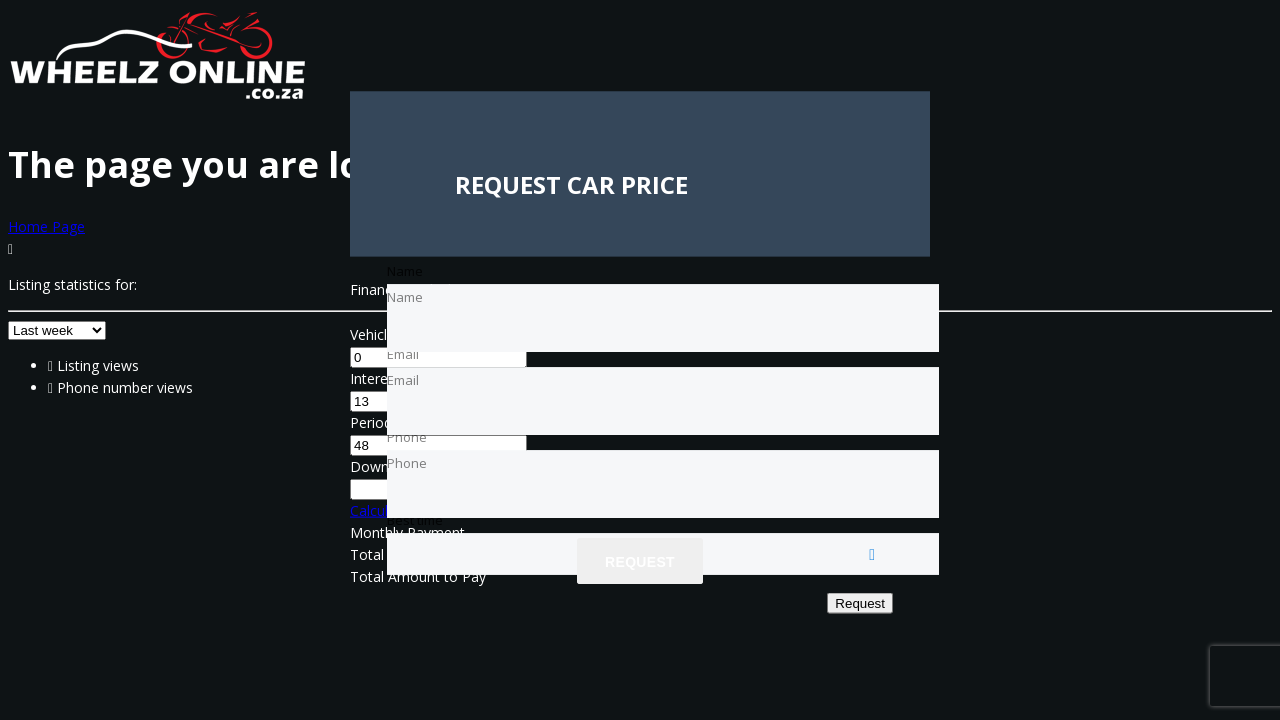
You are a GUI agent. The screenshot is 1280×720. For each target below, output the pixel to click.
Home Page (46, 226)
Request (860, 603)
